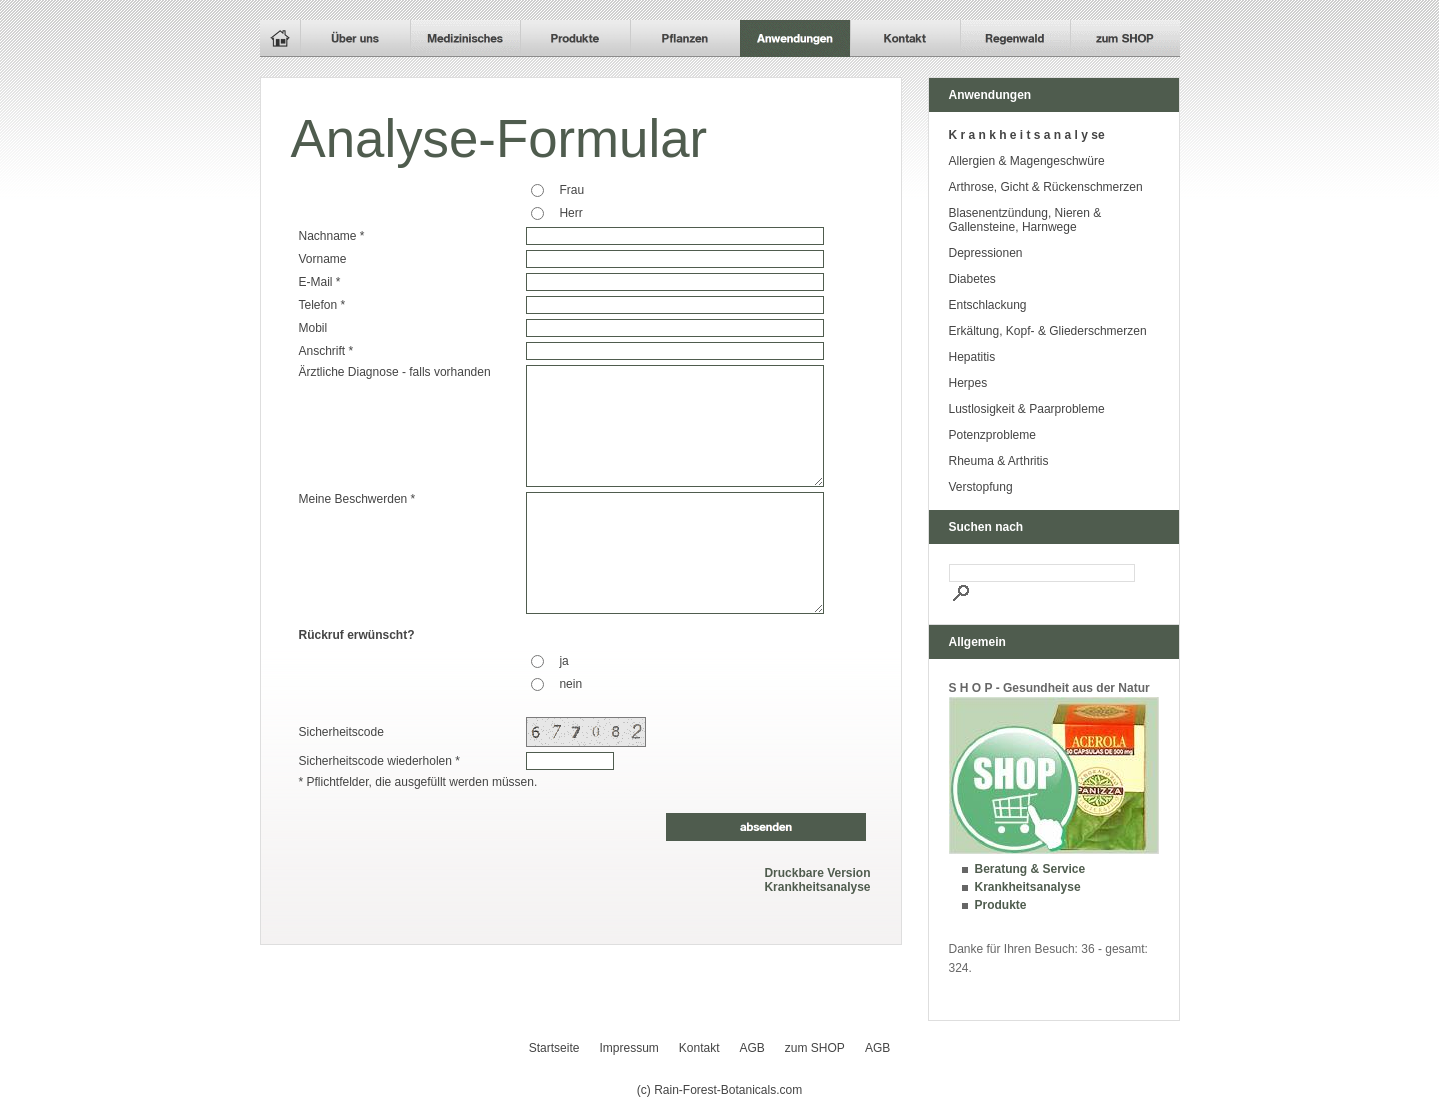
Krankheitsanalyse (817, 887)
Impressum (628, 1048)
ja (563, 661)
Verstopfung (981, 487)
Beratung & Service (1030, 869)
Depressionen (986, 253)
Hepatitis (972, 357)
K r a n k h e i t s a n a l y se (1027, 135)
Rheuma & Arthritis (999, 461)
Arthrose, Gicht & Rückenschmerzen (1046, 187)
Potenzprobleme (992, 435)
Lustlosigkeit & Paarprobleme (1027, 409)
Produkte (1001, 905)
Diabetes (972, 279)
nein (570, 684)
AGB (752, 1048)
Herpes (968, 383)
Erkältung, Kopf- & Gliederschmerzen (1048, 331)
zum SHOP (815, 1048)
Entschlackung (988, 305)
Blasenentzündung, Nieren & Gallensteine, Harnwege (1025, 220)
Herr (570, 213)
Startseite (554, 1048)
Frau (571, 190)
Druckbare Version (817, 873)
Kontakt (699, 1048)
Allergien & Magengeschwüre (1027, 161)
